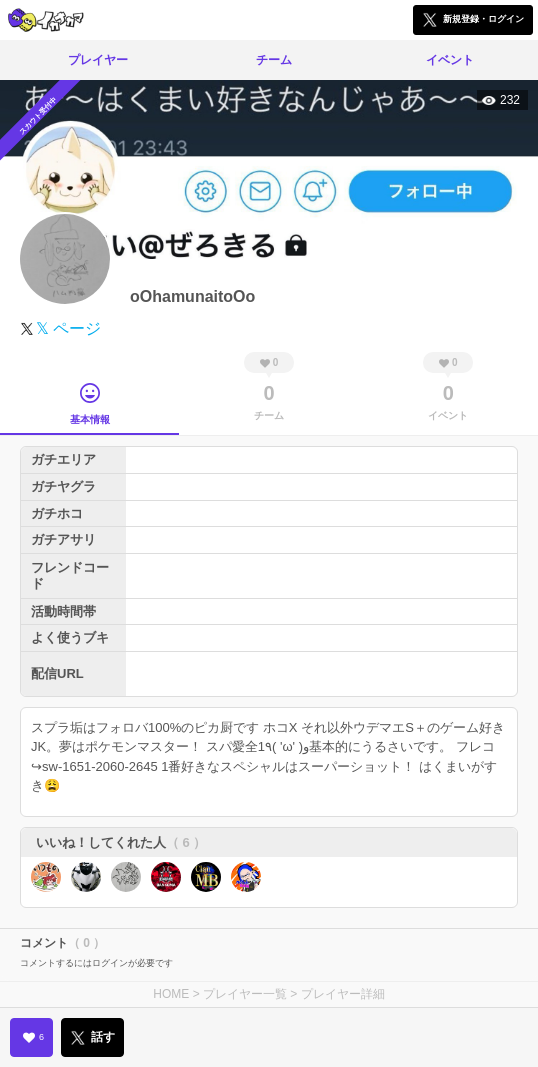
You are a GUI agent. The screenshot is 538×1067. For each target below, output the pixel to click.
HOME (171, 994)
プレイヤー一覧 (245, 994)
